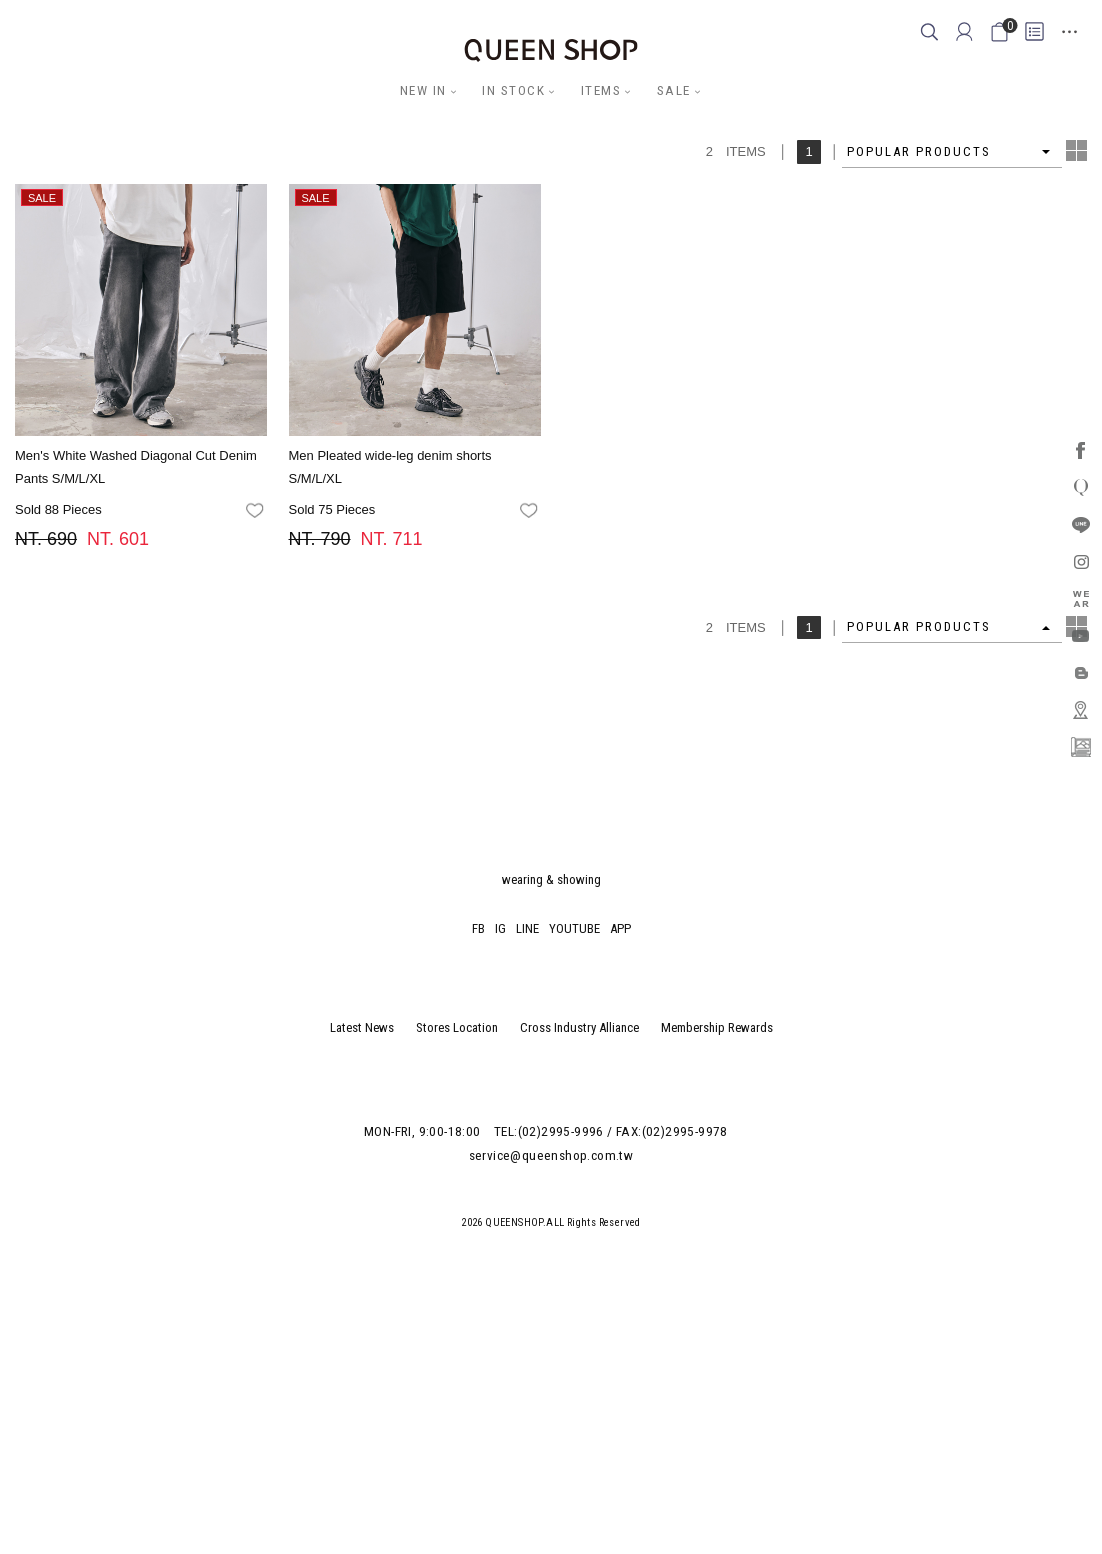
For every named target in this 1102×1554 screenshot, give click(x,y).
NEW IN (423, 90)
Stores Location (457, 1027)
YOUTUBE (574, 928)
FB (478, 928)
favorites (256, 511)
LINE (527, 928)
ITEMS (601, 90)
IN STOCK (513, 90)
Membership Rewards (717, 1027)
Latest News (362, 1027)
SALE (674, 90)
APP (620, 928)
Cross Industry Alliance (579, 1027)
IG (500, 928)
